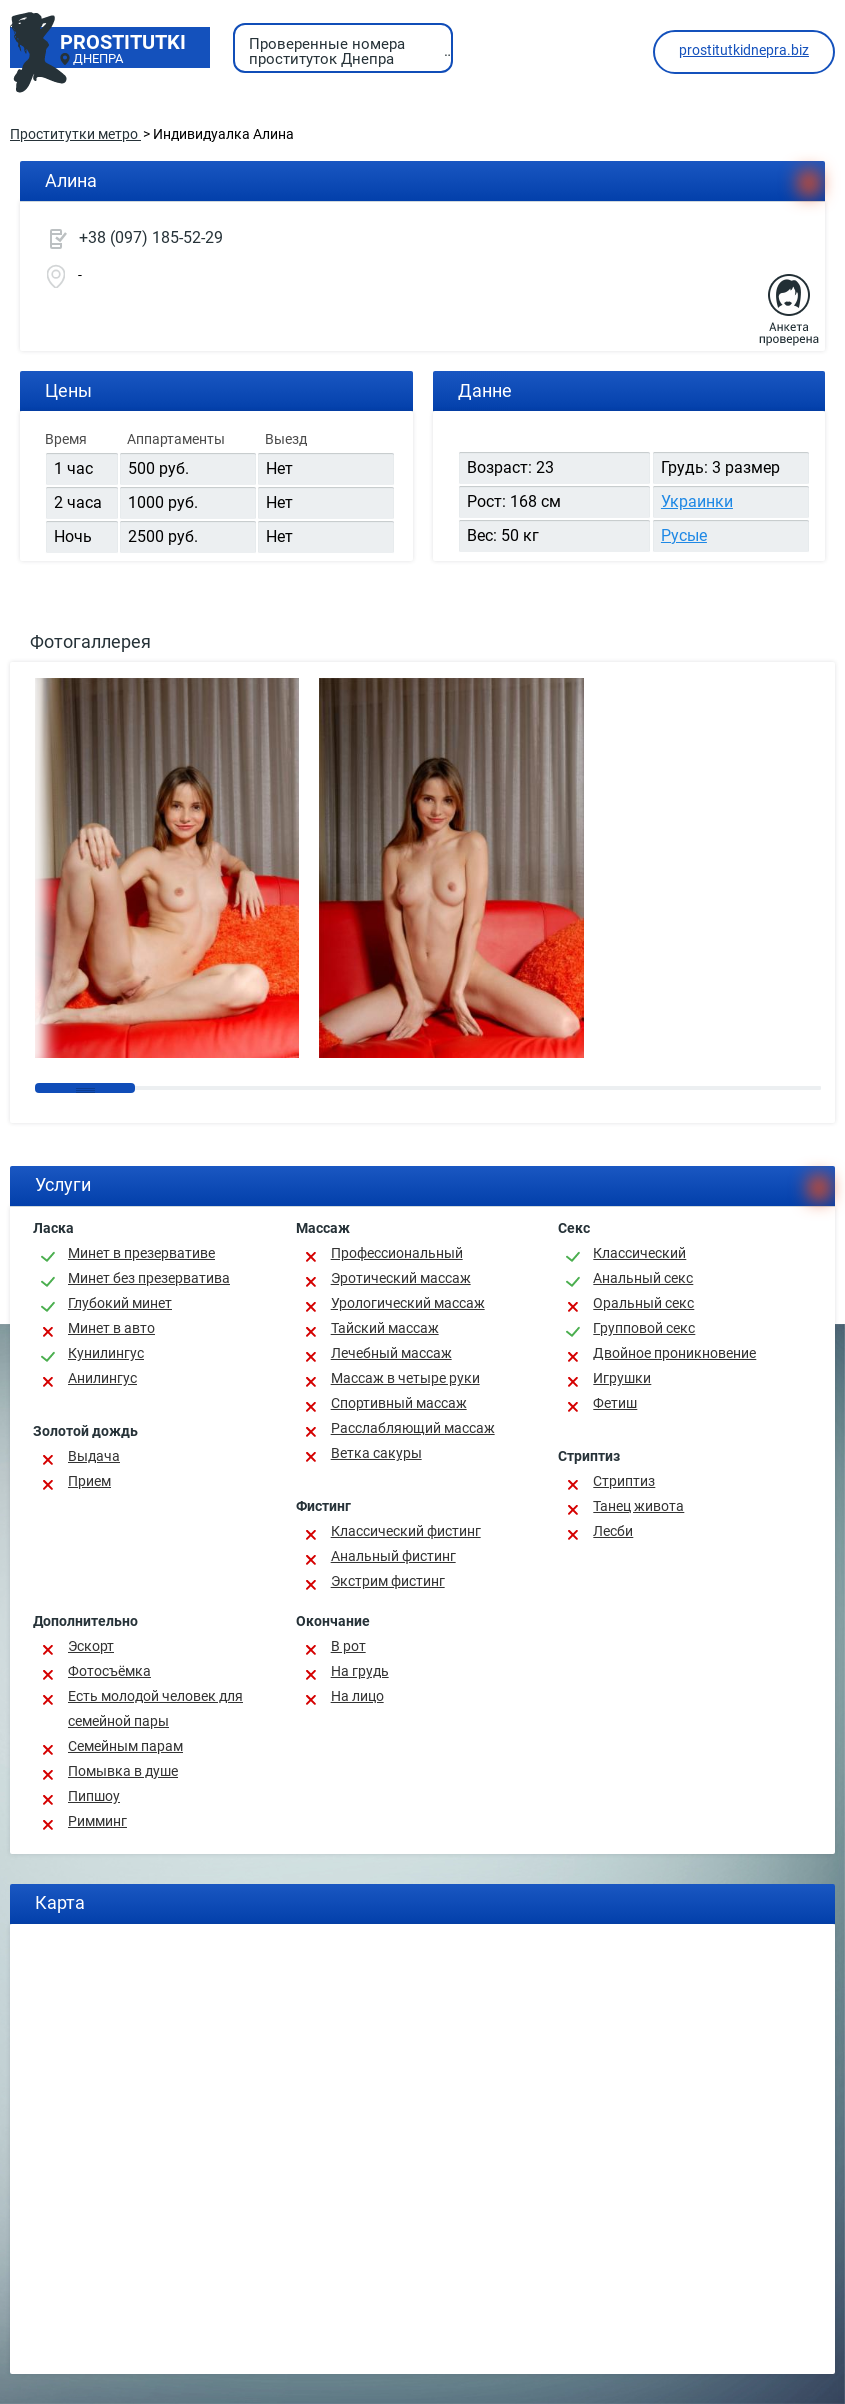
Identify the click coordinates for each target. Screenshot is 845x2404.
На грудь (360, 1671)
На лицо (357, 1696)
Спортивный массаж (399, 1403)
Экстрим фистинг (388, 1581)
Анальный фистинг (393, 1556)
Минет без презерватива (149, 1278)
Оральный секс (643, 1303)
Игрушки (622, 1378)
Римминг (97, 1821)
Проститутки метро (75, 134)
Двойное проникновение (674, 1353)
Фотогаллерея (90, 641)
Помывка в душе (123, 1771)
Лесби (613, 1531)
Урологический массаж (408, 1303)
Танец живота (638, 1506)
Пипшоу (94, 1796)
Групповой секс (644, 1328)
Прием (89, 1481)
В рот (348, 1646)
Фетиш (615, 1403)
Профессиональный (397, 1253)
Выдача (94, 1456)
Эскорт (91, 1646)
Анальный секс (643, 1278)
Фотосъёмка (109, 1671)
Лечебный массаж (391, 1353)
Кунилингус (106, 1353)
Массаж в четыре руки (405, 1378)
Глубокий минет (120, 1303)
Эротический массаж (401, 1278)
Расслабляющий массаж (413, 1428)
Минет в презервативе (141, 1253)
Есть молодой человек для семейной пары (155, 1708)
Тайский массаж (385, 1328)
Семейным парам (125, 1746)
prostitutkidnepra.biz (744, 50)
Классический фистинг (406, 1531)
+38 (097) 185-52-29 (151, 237)
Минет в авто (111, 1328)
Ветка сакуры (376, 1453)
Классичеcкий (639, 1253)
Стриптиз (624, 1481)
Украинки (697, 501)
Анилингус (102, 1378)
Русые (684, 535)
